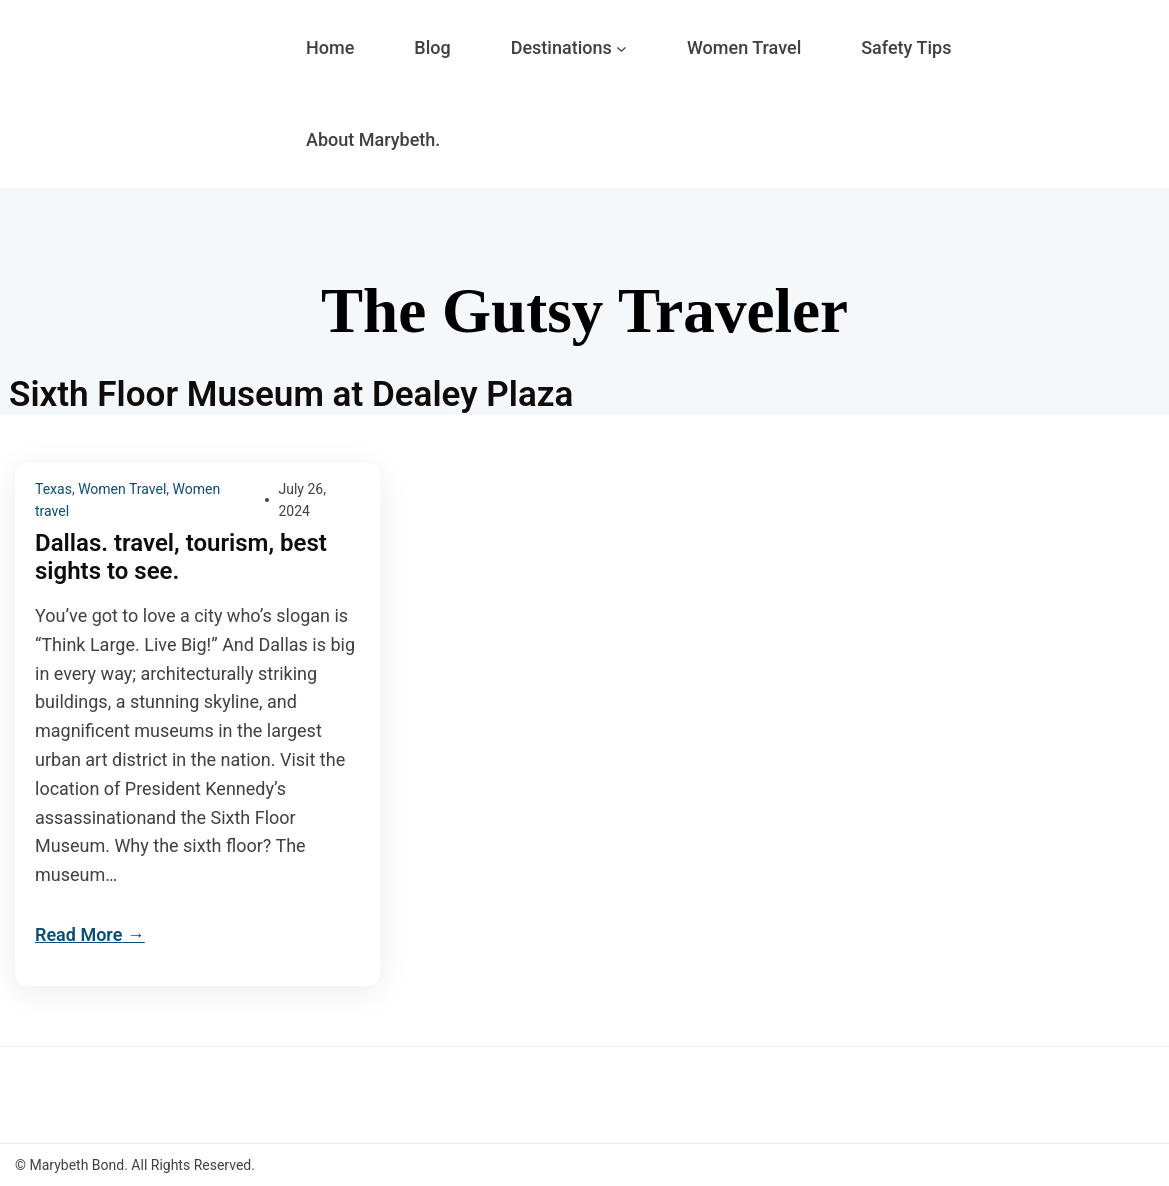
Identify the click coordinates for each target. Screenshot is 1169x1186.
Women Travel (122, 489)
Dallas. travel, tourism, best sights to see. (181, 557)
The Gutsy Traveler (584, 311)
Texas (53, 489)
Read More (78, 934)
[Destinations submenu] (621, 48)
